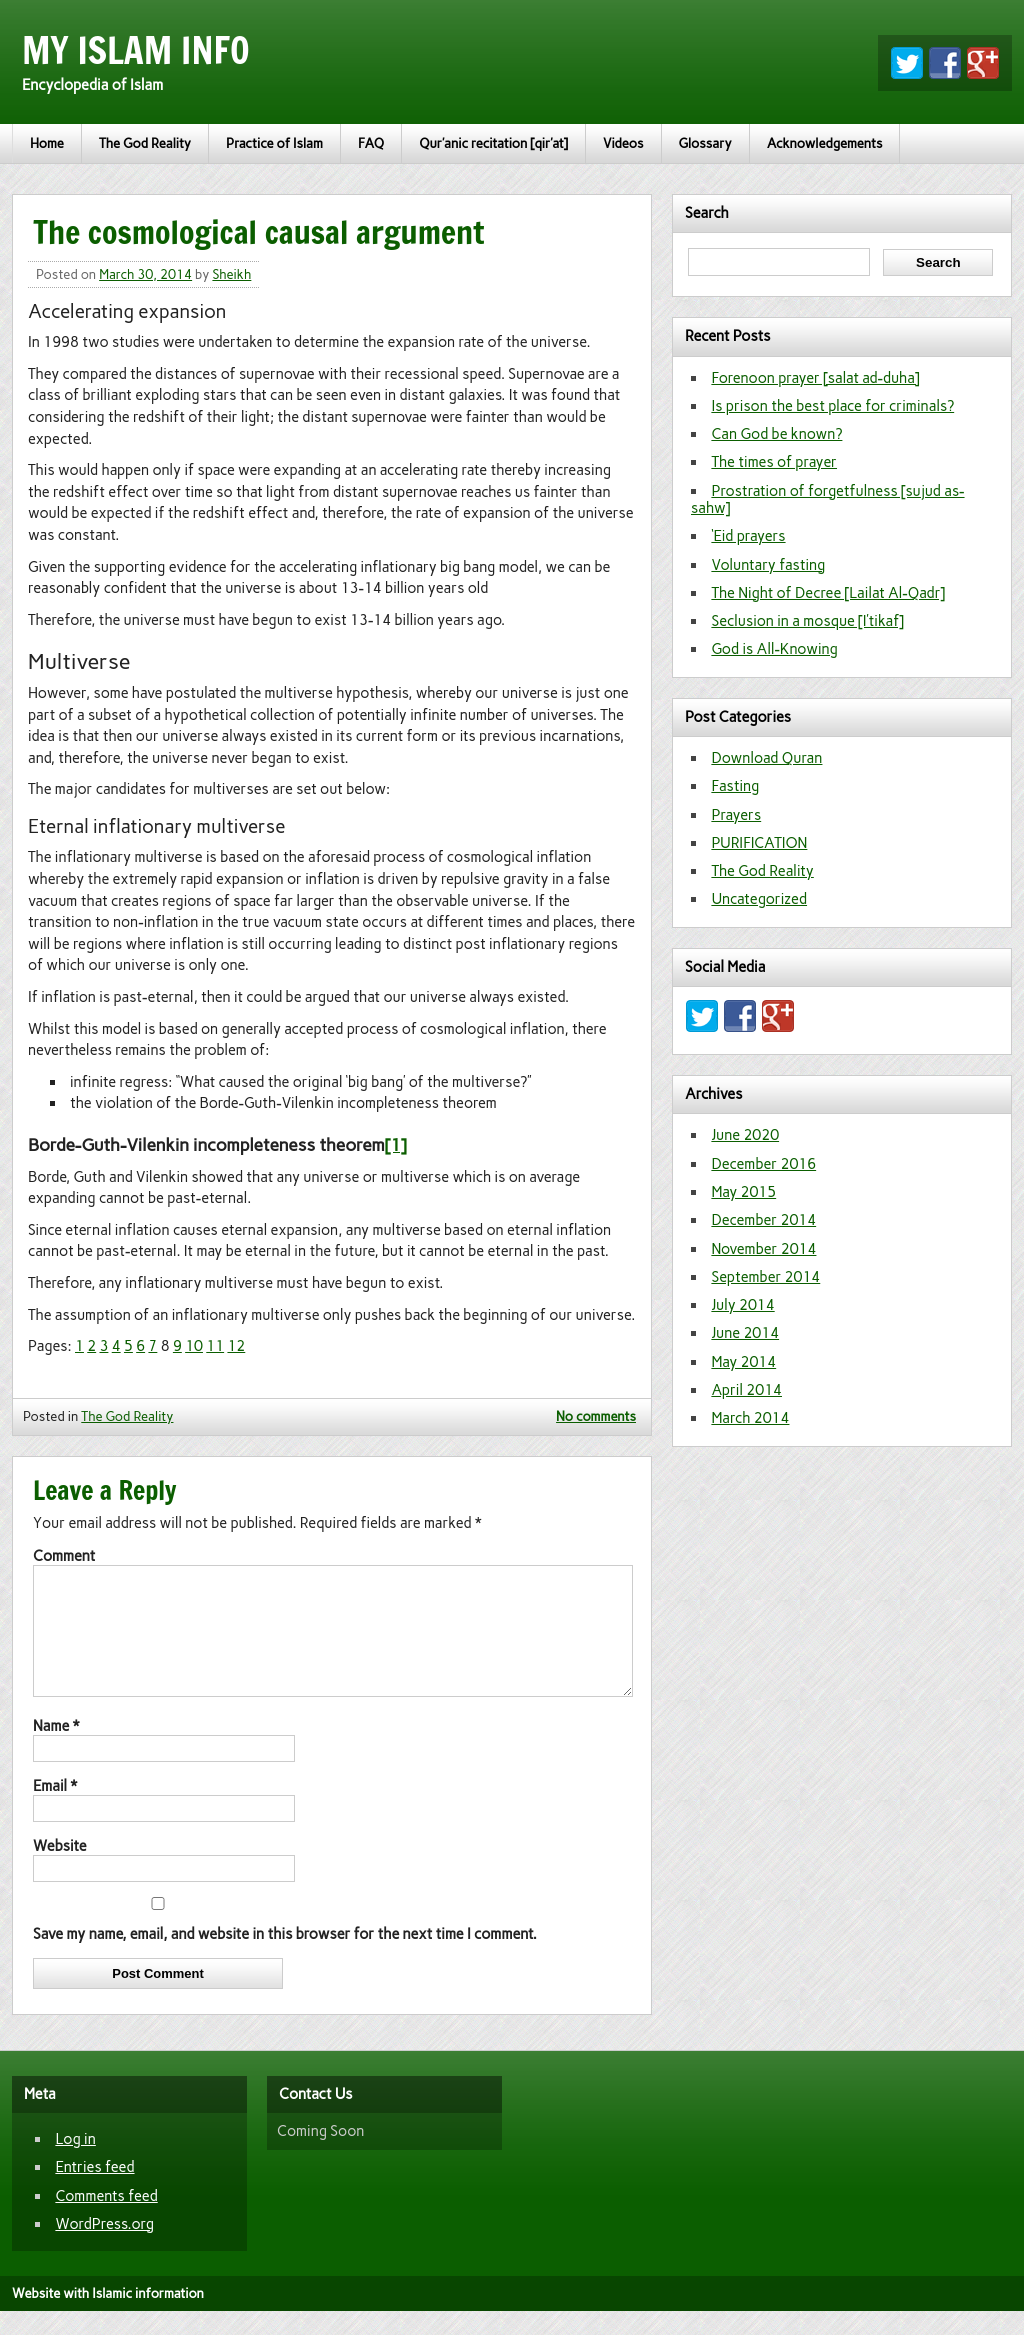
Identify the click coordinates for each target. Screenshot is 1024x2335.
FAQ (371, 143)
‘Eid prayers (748, 536)
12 (236, 1346)
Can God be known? (776, 434)
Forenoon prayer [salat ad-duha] (815, 378)
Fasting (735, 786)
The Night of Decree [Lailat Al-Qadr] (828, 593)
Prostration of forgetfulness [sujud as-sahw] (828, 499)
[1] (396, 1145)
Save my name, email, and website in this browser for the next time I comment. (285, 1958)
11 (215, 1346)
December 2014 (763, 1220)
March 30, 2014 (145, 274)
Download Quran (766, 758)
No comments (596, 1416)
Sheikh (231, 274)
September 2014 (765, 1277)
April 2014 (746, 1390)
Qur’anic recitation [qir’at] (493, 143)
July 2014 (742, 1305)
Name (56, 1750)
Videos (623, 143)
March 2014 (750, 1418)
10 (194, 1346)
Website (60, 1870)
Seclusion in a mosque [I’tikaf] (807, 621)
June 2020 (745, 1135)
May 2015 (743, 1192)
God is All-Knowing (774, 649)
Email (55, 1810)
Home (47, 143)
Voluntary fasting (768, 565)
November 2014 (763, 1249)
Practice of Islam (274, 143)
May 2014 (743, 1362)
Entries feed (94, 2191)
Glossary (705, 143)
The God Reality (145, 143)
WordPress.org (104, 2248)
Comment (64, 1556)
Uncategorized (759, 899)
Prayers (736, 815)
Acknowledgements (825, 143)
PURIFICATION (759, 843)
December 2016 (763, 1164)
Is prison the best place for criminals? (832, 406)
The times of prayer (774, 462)
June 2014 (745, 1333)
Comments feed (106, 2220)
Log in (75, 2163)
